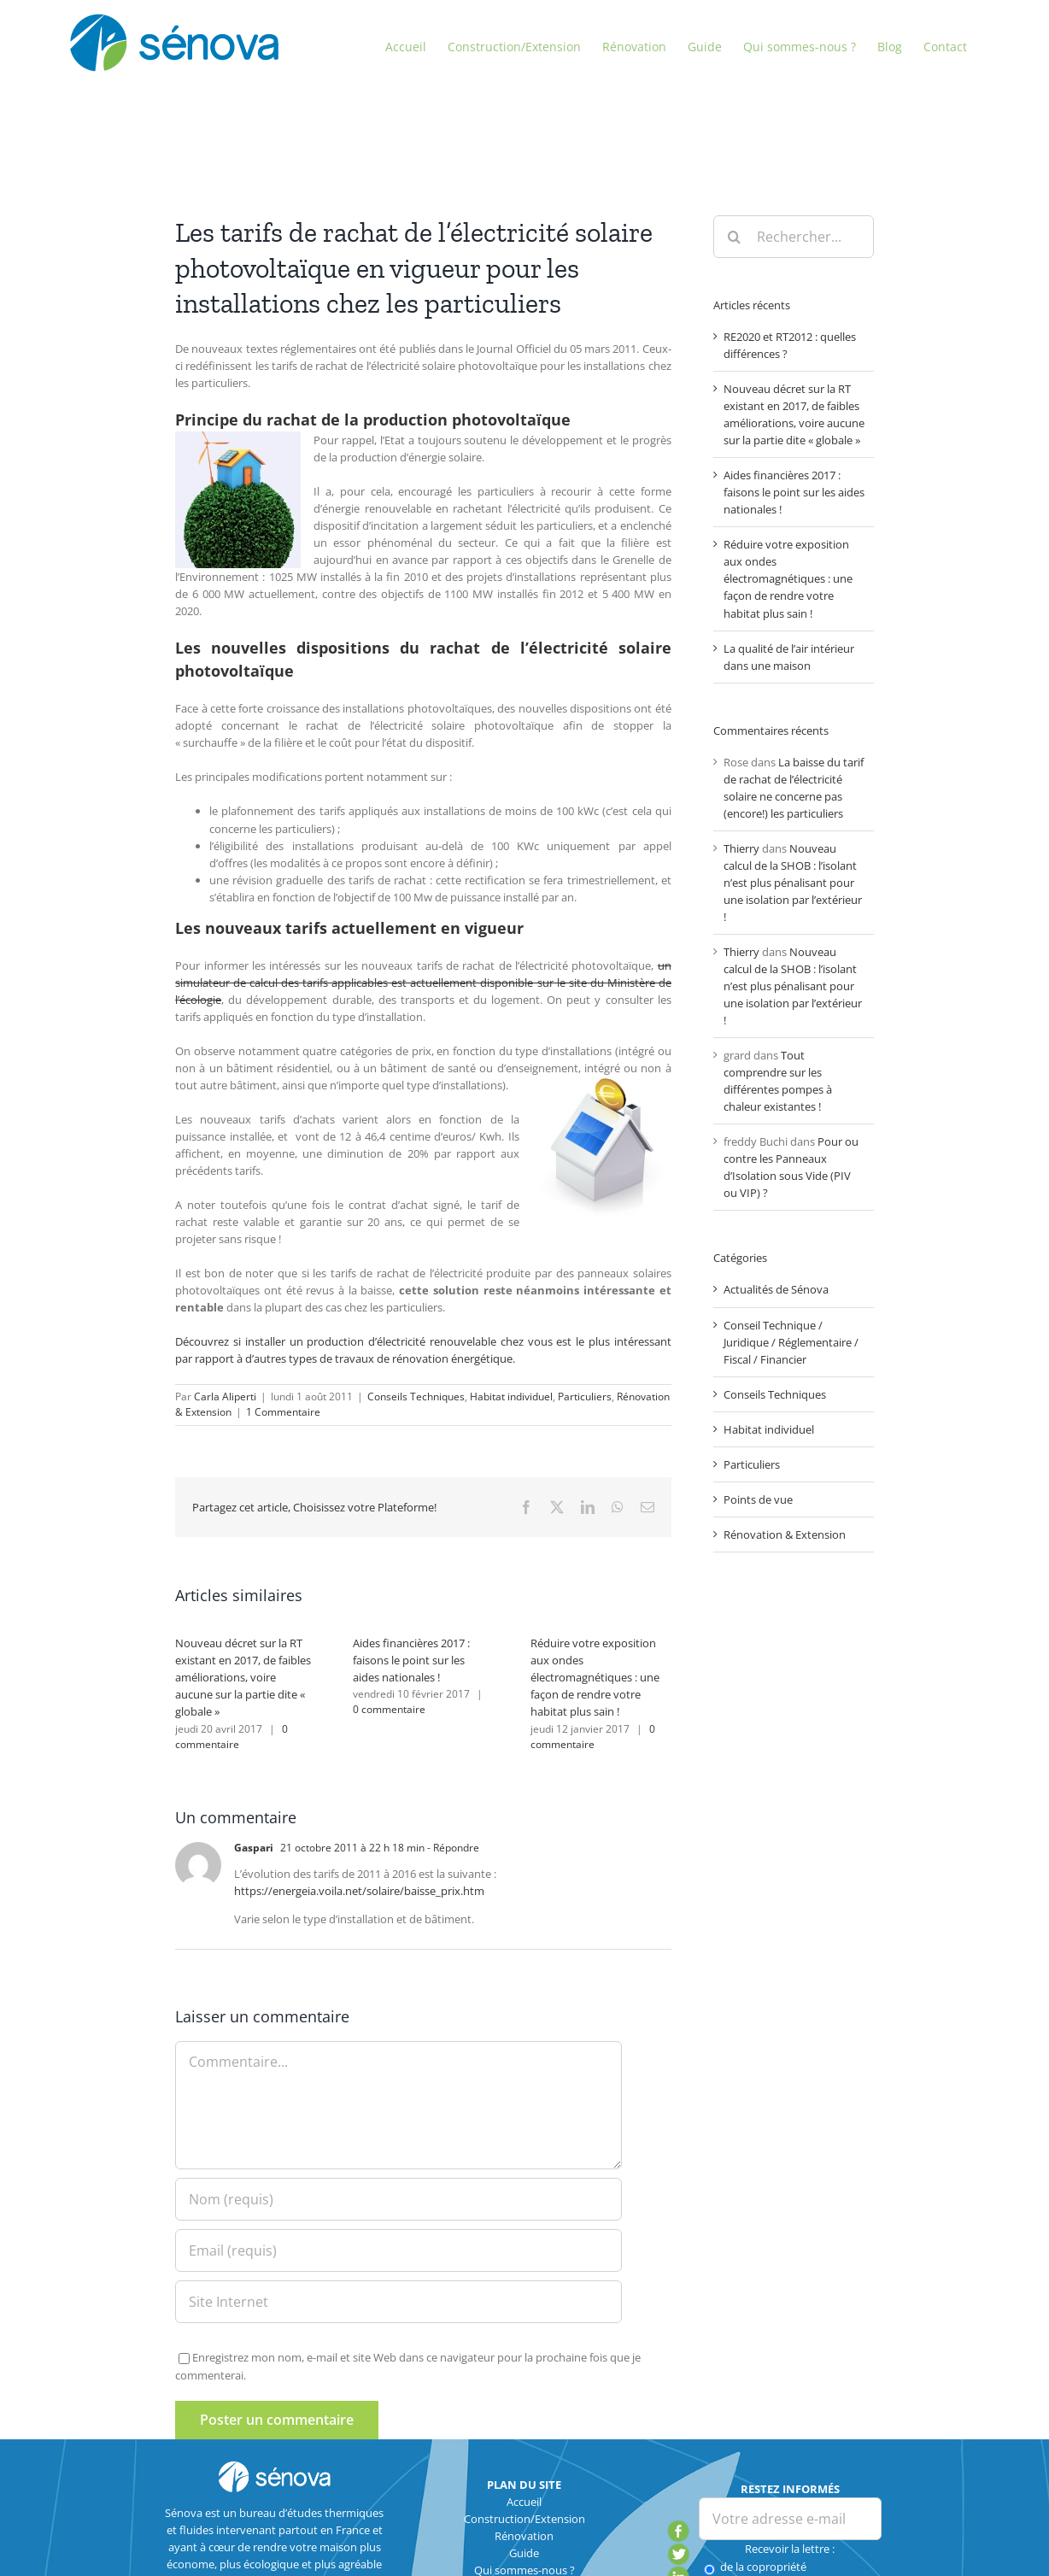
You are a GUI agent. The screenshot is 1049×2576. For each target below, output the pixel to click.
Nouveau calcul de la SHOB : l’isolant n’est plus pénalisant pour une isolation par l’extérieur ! (793, 882)
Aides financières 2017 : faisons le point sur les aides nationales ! (411, 1660)
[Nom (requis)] (398, 2199)
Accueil (524, 2501)
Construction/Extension (524, 2518)
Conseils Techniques (416, 1396)
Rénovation (524, 2536)
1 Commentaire (283, 1412)
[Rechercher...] (793, 236)
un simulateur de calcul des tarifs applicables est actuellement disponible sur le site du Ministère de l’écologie (423, 982)
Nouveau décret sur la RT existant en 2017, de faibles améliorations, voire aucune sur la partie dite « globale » (243, 1677)
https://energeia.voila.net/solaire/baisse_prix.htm (359, 1890)
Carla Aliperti (225, 1396)
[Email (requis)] (398, 2250)
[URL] (398, 2301)
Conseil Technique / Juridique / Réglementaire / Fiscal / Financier (791, 1342)
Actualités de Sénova (776, 1289)
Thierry (741, 848)
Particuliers (585, 1396)
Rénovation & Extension (785, 1534)
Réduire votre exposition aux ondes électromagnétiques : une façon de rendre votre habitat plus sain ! (594, 1677)
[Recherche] (734, 236)
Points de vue (758, 1499)
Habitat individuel (511, 1396)
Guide (524, 2553)
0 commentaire (231, 1737)
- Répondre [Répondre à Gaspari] (452, 1847)
